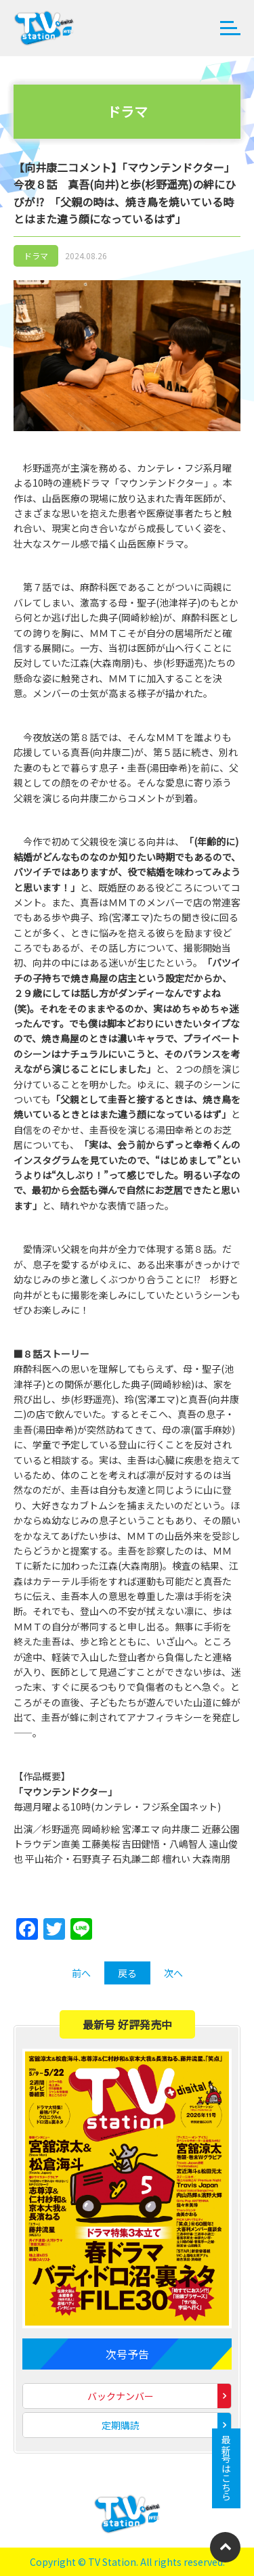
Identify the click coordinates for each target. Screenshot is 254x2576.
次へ (173, 1973)
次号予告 (127, 2354)
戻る (127, 1973)
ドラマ (36, 255)
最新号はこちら (226, 2468)
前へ (81, 1973)
